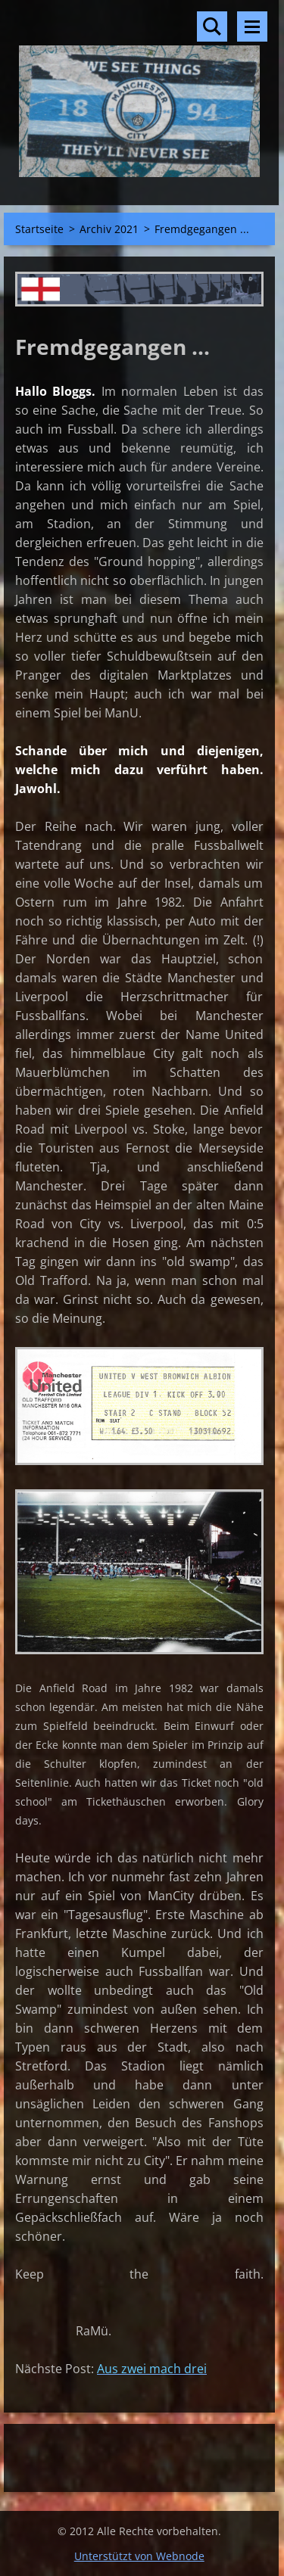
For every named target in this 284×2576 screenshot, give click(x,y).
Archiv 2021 (109, 229)
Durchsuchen (212, 26)
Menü (252, 26)
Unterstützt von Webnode (139, 2556)
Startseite (39, 229)
